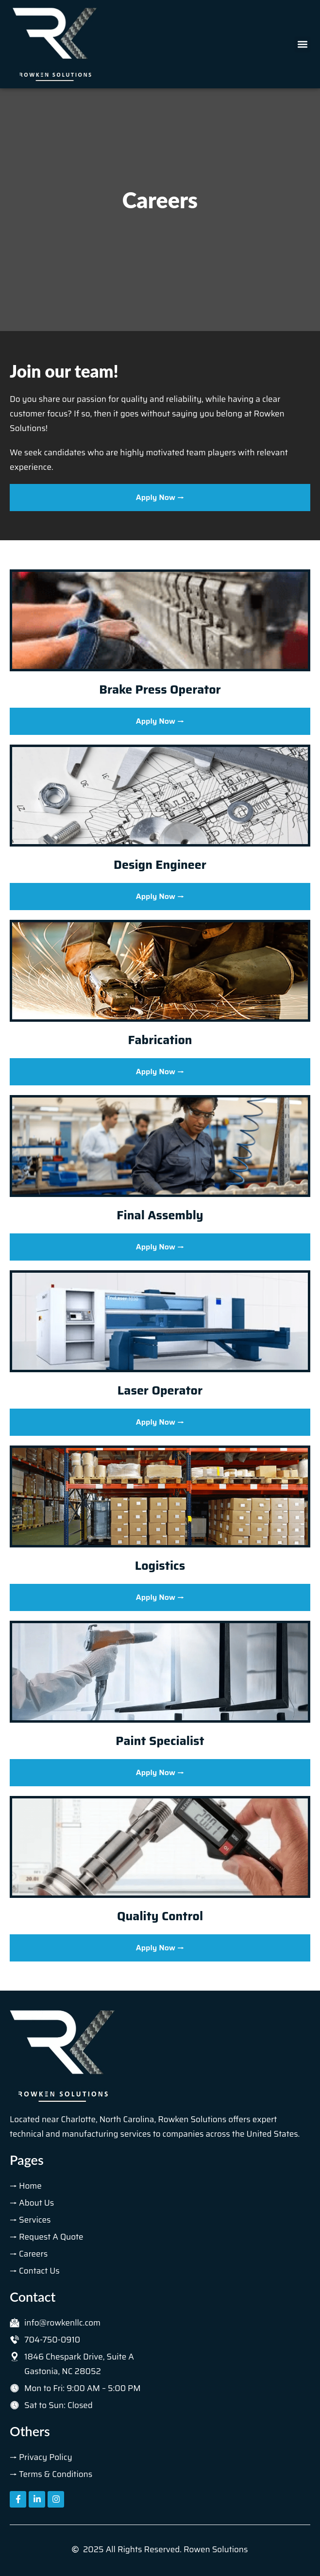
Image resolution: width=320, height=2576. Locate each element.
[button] (302, 44)
